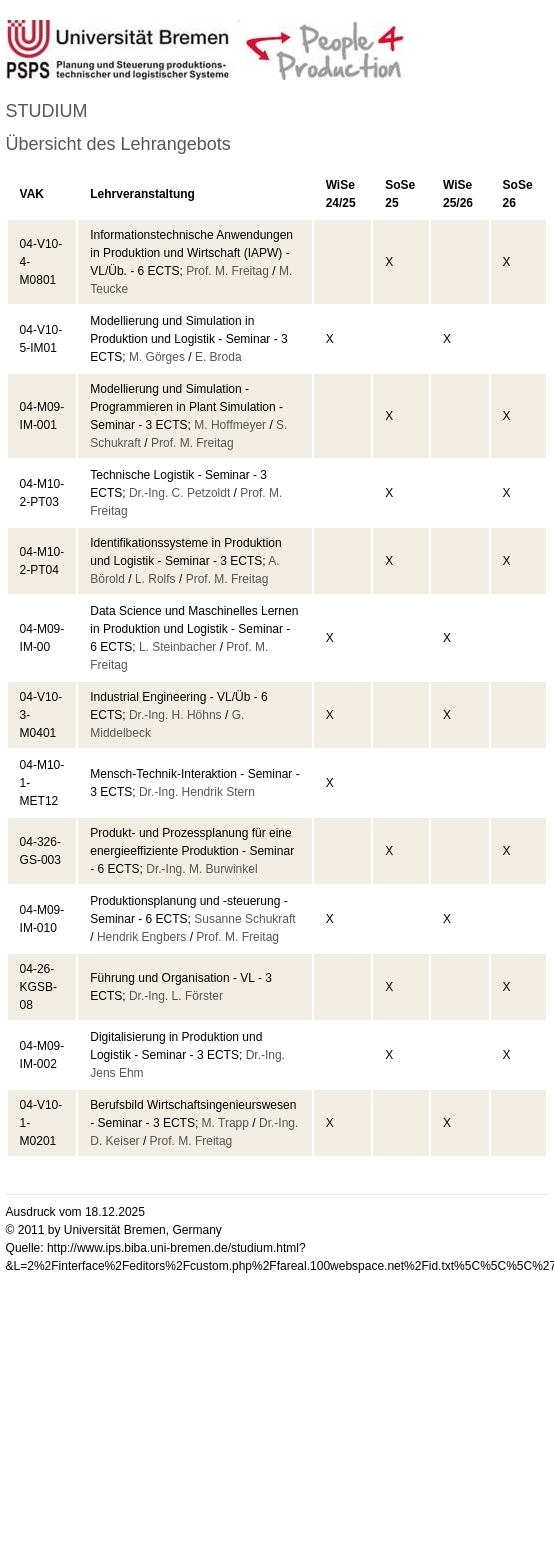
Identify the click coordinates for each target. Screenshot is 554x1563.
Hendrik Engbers (141, 937)
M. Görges (157, 357)
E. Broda (218, 357)
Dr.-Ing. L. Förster (176, 996)
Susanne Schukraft (244, 919)
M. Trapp (225, 1123)
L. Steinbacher (177, 647)
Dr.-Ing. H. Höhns (175, 715)
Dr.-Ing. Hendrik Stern (197, 792)
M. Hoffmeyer (230, 425)
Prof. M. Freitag (227, 271)
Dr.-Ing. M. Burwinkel (201, 869)
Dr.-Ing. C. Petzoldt (179, 493)
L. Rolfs (155, 579)
